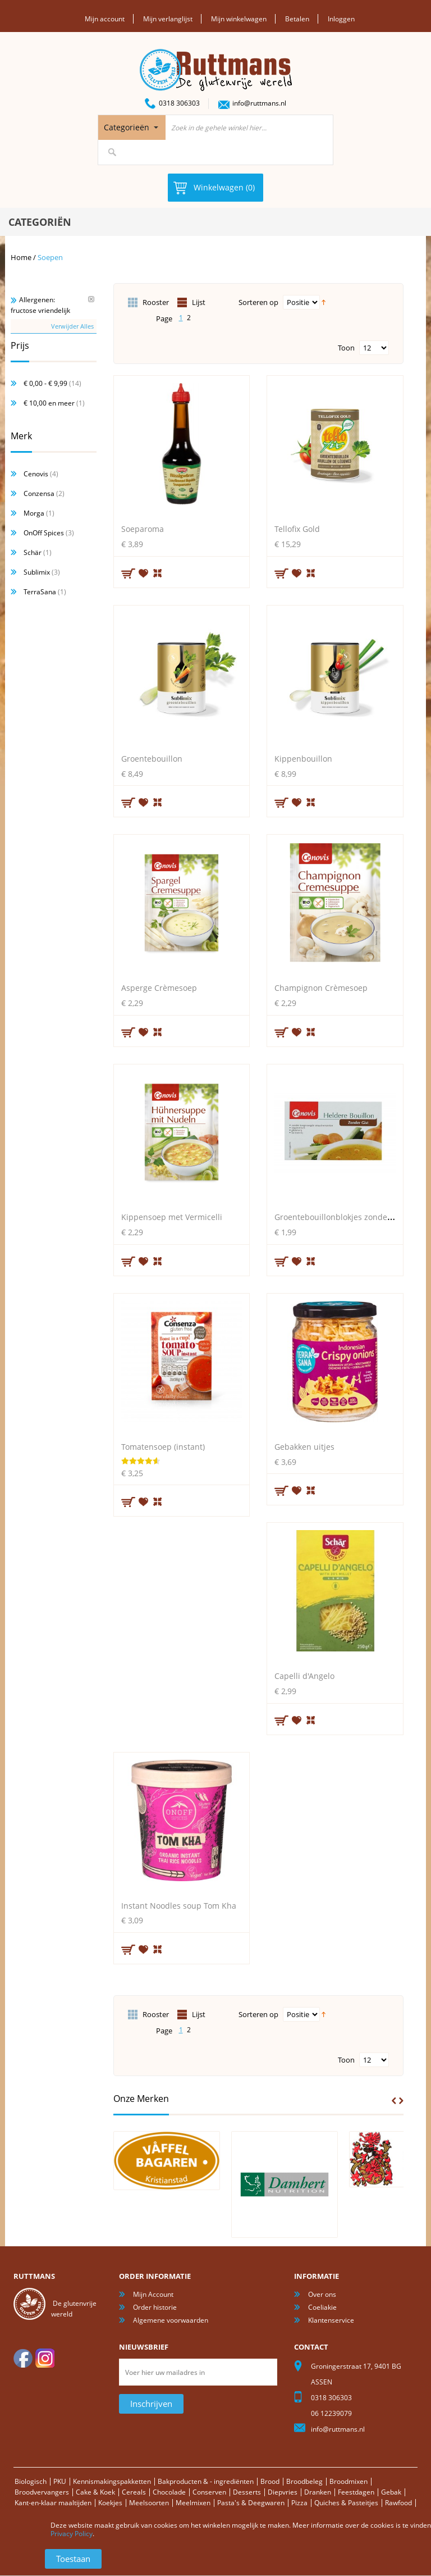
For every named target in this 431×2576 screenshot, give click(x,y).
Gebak (391, 2491)
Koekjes (110, 2501)
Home (21, 257)
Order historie (155, 2306)
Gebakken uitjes (304, 1446)
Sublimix (37, 571)
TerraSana (40, 591)
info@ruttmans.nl (259, 103)
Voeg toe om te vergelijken (158, 571)
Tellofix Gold (297, 528)
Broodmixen (348, 2481)
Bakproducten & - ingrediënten (206, 2481)
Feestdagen (356, 2491)
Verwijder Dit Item (91, 298)
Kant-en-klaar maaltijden (53, 2501)
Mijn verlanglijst (167, 19)
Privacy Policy (72, 2533)
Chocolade (169, 2491)
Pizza (299, 2501)
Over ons (322, 2294)
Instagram (44, 2357)
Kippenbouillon (303, 757)
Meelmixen (193, 2501)
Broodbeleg (304, 2481)
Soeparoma (142, 528)
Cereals (134, 2491)
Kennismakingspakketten (112, 2481)
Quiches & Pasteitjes (346, 2501)
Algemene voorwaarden (170, 2319)
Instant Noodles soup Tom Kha (178, 1904)
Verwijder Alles (72, 325)
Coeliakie (322, 2306)
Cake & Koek (95, 2491)
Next (401, 2100)
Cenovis (36, 473)
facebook (23, 2357)
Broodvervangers (42, 2491)
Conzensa (39, 493)
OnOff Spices (44, 532)
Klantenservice (331, 2319)
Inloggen (341, 19)
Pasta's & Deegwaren (251, 2501)
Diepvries (282, 2491)
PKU (59, 2481)
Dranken (317, 2491)
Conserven (209, 2491)
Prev (394, 2100)
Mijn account (105, 19)
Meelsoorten (149, 2501)
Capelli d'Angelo (304, 1675)
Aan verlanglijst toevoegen (144, 572)
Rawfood (398, 2501)
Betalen (297, 19)
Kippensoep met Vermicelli (171, 1216)
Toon (346, 347)
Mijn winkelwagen (239, 19)
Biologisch (31, 2481)
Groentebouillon (151, 757)
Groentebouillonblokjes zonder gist (340, 1216)
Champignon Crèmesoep (321, 987)
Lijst (198, 302)
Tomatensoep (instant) (163, 1446)
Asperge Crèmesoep (159, 987)
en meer (49, 402)
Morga (34, 512)
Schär (33, 552)
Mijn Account (153, 2294)
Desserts (247, 2491)
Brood (269, 2481)
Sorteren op (258, 302)
